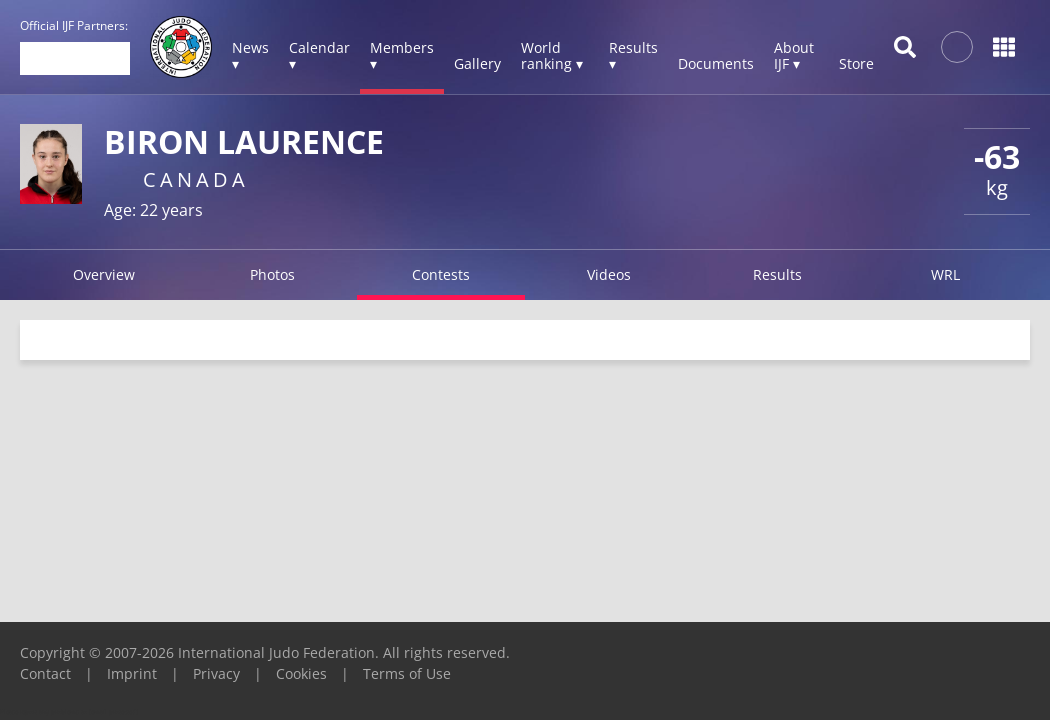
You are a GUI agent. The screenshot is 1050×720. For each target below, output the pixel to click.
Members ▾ (402, 55)
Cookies (301, 673)
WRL (945, 274)
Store (856, 63)
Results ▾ (633, 55)
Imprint (132, 673)
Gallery (477, 63)
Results (777, 274)
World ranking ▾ (552, 55)
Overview (104, 274)
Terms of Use (407, 673)
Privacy (216, 673)
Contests (441, 274)
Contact (45, 673)
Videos (609, 274)
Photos (272, 274)
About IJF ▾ (794, 55)
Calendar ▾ (319, 55)
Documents (716, 63)
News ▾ (250, 55)
